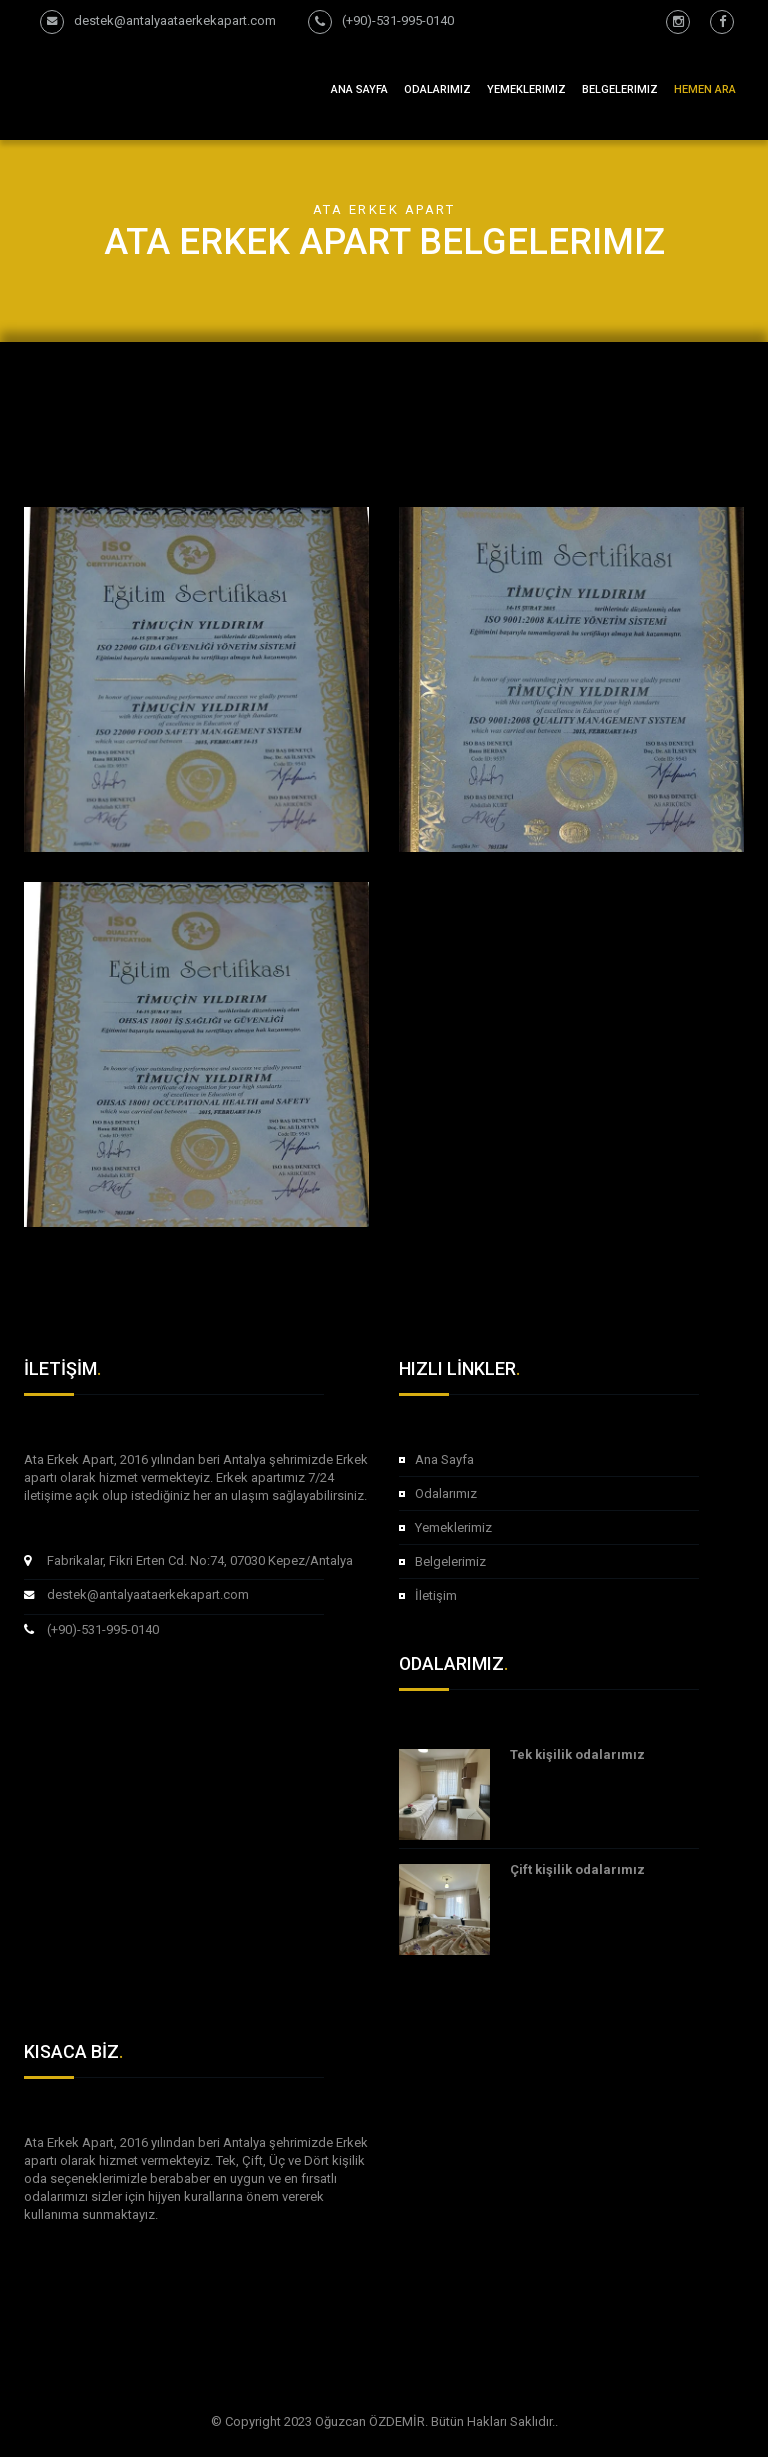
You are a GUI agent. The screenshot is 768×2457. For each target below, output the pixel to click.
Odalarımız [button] (437, 89)
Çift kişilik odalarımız (577, 1869)
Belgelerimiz (620, 89)
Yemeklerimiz (526, 89)
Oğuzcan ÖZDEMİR (370, 2421)
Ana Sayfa (359, 89)
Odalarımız (446, 1493)
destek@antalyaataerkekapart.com (148, 1594)
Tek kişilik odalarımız (577, 1754)
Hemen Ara (705, 89)
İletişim (436, 1595)
